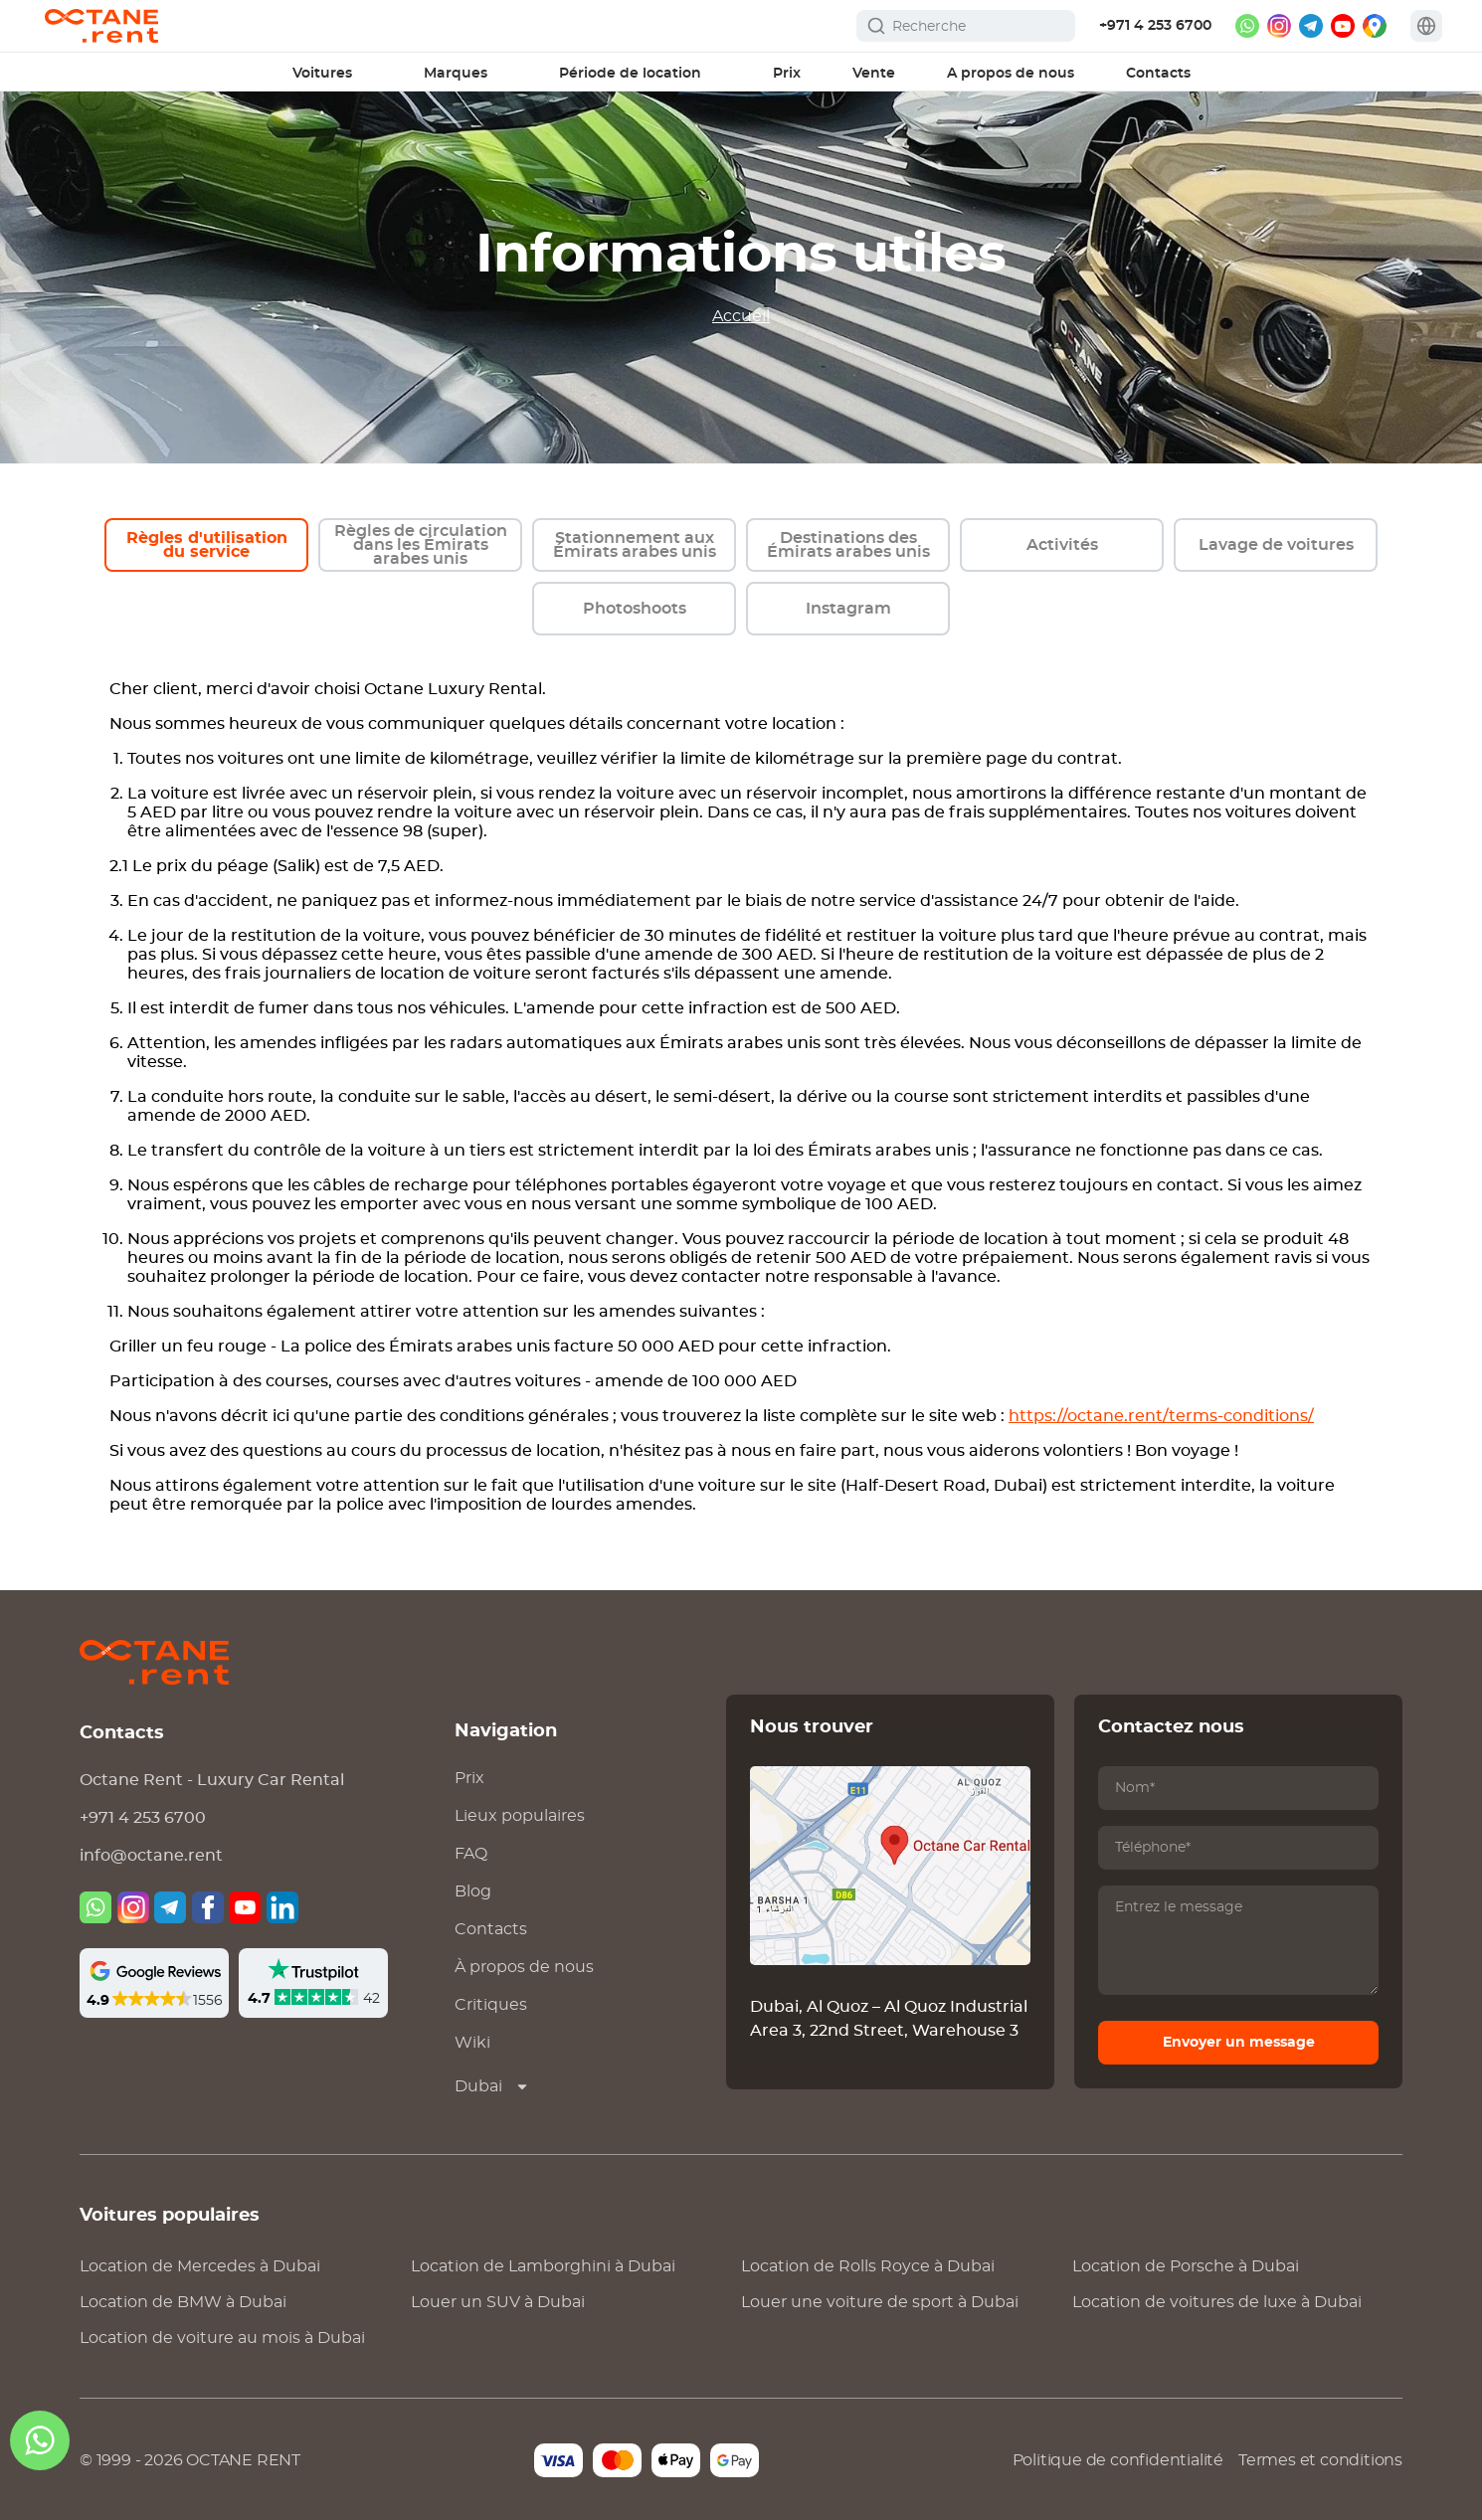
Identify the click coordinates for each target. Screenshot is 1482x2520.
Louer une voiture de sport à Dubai (880, 2302)
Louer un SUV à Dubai (498, 2302)
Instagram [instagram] (848, 609)
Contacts (491, 1929)
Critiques (491, 2005)
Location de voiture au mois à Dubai (222, 2338)
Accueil (741, 316)
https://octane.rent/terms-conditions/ (1161, 1416)
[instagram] (1279, 26)
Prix (469, 1778)
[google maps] (1375, 26)
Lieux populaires (520, 1816)
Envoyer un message (1239, 2043)
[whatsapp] (1247, 26)
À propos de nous (524, 1967)
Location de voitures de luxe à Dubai (1217, 2302)
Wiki (472, 2043)
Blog (473, 1891)
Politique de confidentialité (1118, 2460)
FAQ (471, 1854)
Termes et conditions (1320, 2460)
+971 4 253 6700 (1155, 26)
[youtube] (1343, 26)
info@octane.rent (151, 1856)
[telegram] (1311, 26)
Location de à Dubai (200, 2266)
